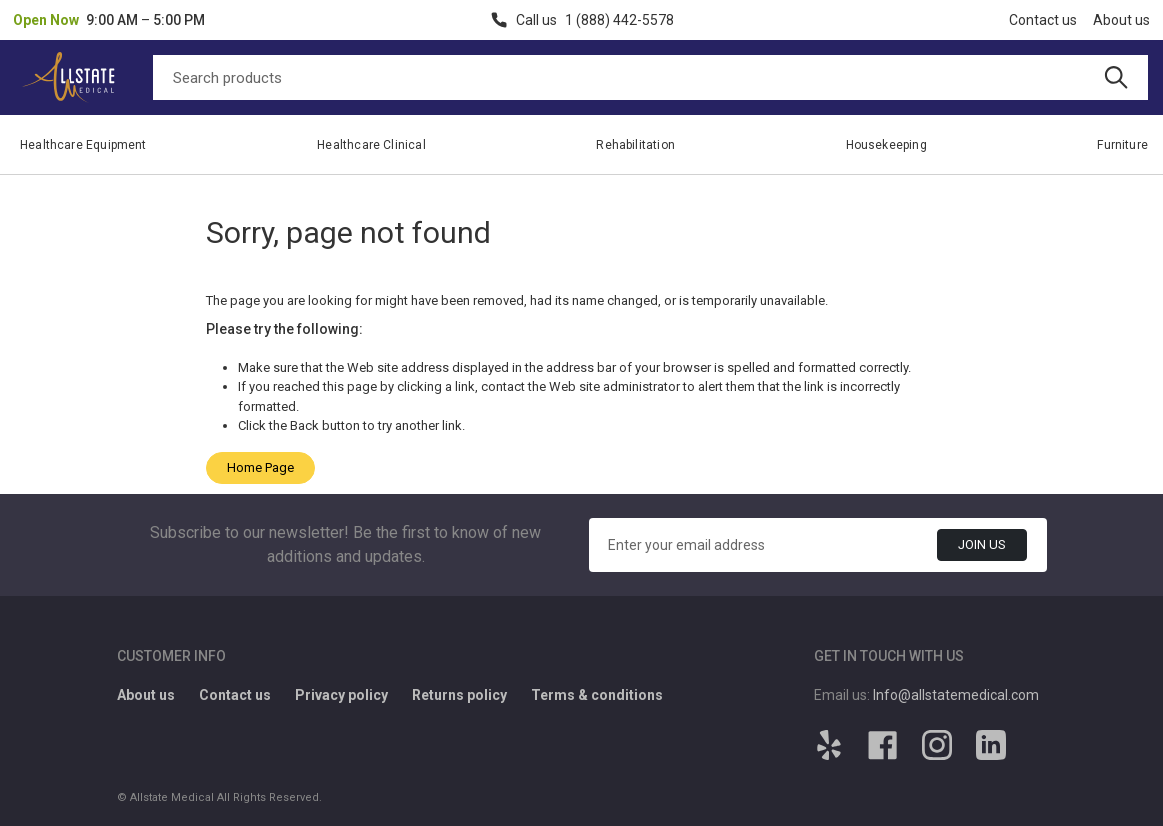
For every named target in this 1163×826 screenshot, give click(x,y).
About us (1121, 20)
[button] (109, 20)
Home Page (260, 467)
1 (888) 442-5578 (619, 20)
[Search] (650, 77)
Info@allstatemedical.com (956, 695)
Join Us (982, 544)
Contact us (1043, 20)
